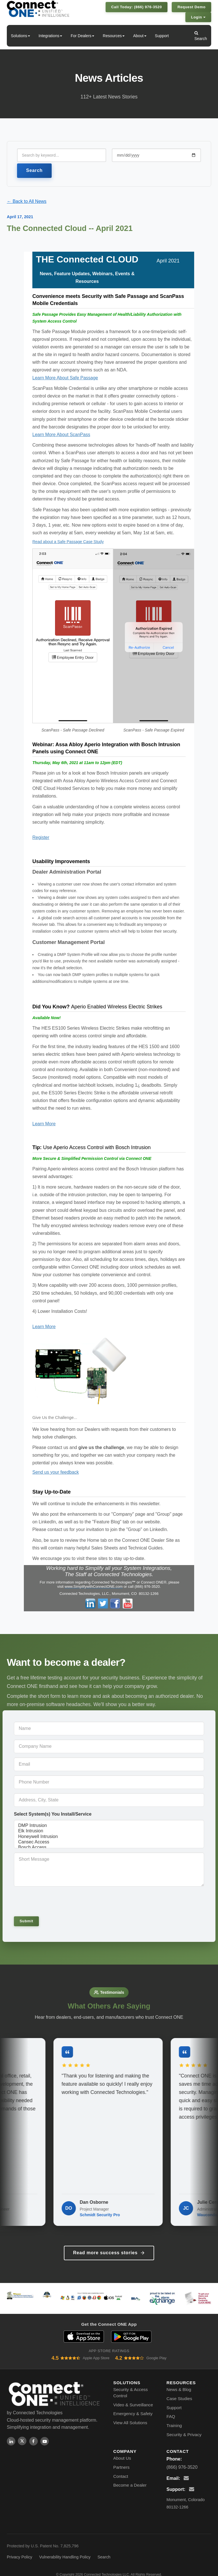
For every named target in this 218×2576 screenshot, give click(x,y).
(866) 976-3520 (182, 2460)
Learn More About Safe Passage (65, 377)
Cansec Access (109, 1842)
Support (162, 35)
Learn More (44, 1123)
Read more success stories (109, 2245)
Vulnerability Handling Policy (65, 2550)
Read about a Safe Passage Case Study (68, 541)
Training (174, 2418)
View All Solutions (130, 2415)
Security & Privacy (184, 2427)
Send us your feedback (55, 1472)
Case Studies (179, 2391)
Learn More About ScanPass (61, 434)
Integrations (50, 35)
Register (40, 837)
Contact (120, 2469)
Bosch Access (109, 1847)
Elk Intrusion (109, 1831)
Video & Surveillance (133, 2397)
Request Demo (191, 7)
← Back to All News (27, 201)
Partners (121, 2460)
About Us (122, 2451)
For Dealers (82, 35)
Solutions (20, 35)
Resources (114, 35)
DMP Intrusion (109, 1825)
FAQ (171, 2409)
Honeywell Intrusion (109, 1836)
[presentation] (53, 1901)
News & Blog (179, 2382)
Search (200, 36)
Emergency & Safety (132, 2406)
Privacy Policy (19, 2550)
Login (198, 17)
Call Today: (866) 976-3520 (136, 7)
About (139, 35)
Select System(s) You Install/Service (52, 1814)
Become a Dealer (129, 2478)
